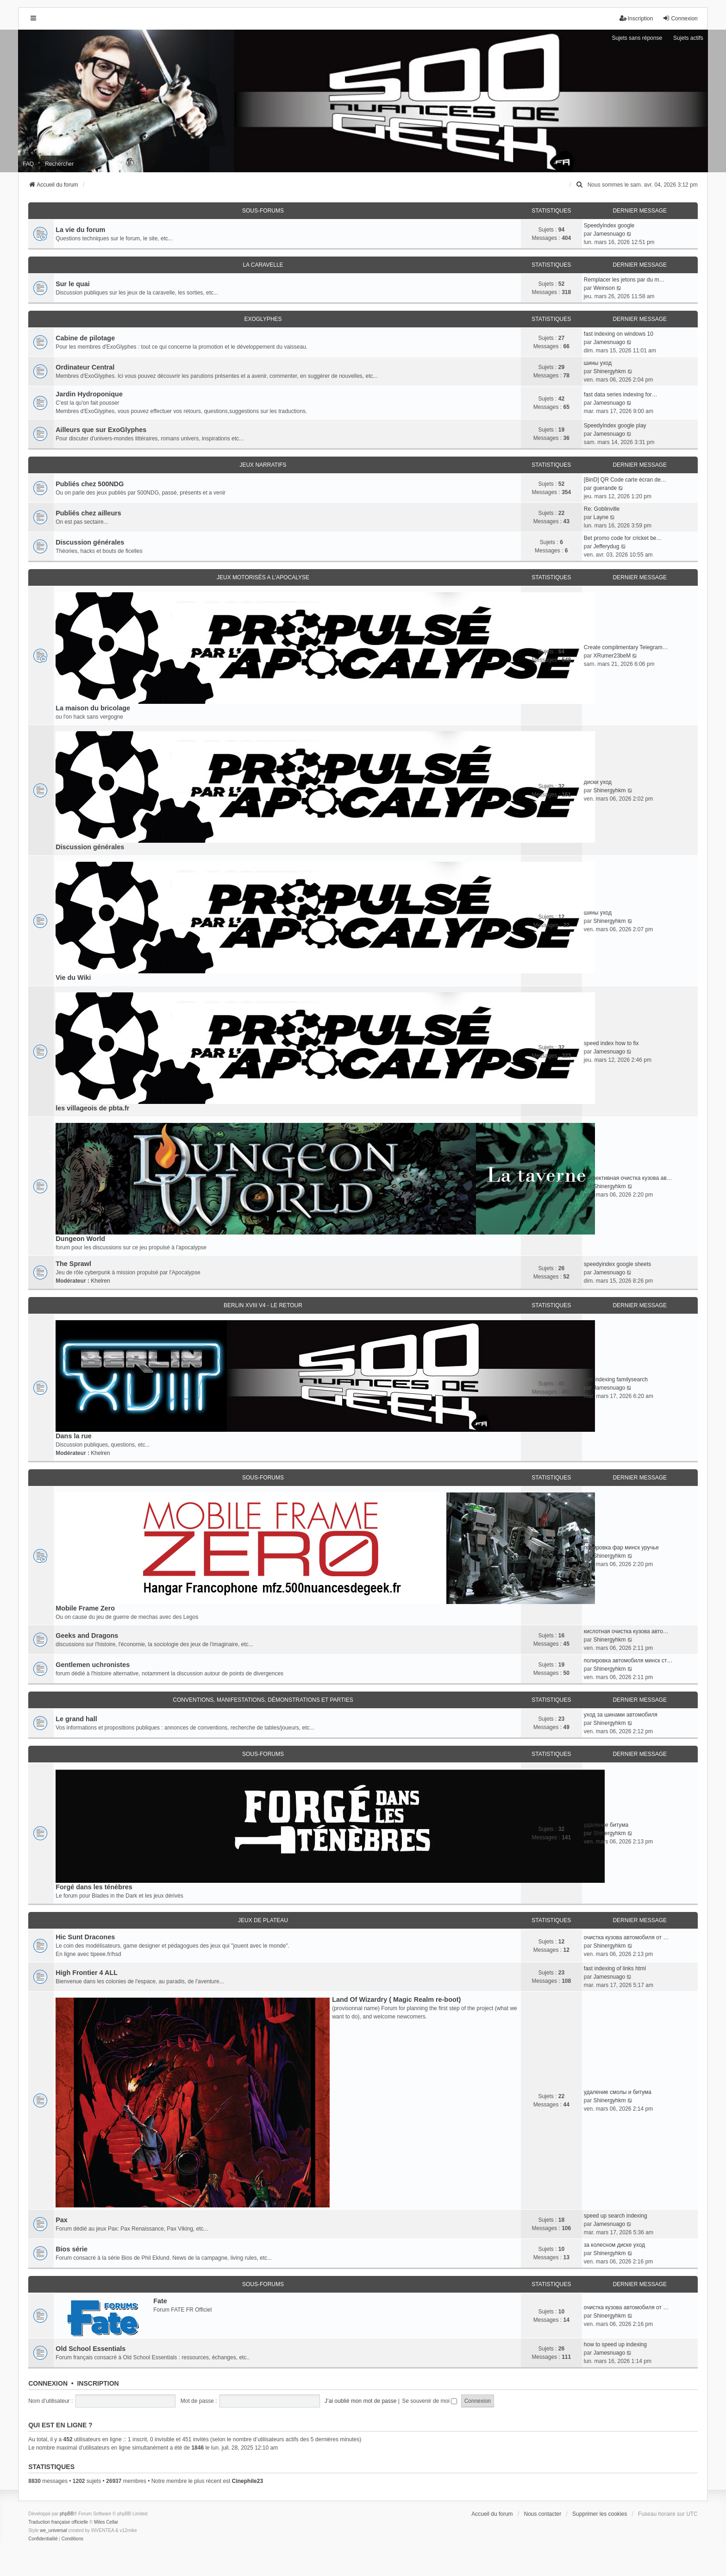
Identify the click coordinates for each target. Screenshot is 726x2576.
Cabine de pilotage (85, 338)
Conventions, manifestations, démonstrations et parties (263, 1700)
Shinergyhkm (609, 371)
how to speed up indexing (615, 2344)
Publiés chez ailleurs (88, 513)
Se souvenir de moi (429, 2401)
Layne (600, 517)
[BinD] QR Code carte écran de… (625, 479)
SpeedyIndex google (609, 225)
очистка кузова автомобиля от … (626, 1937)
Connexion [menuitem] (680, 18)
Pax (62, 2220)
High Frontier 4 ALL (87, 1972)
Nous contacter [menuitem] (543, 2514)
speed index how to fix (611, 1043)
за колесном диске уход (614, 2245)
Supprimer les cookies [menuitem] (599, 2514)
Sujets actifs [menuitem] (688, 38)
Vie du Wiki (73, 977)
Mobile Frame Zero (85, 1608)
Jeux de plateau (263, 1920)
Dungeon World (80, 1238)
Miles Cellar (106, 2522)
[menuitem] (580, 185)
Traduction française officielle (58, 2522)
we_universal (53, 2530)
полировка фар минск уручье (621, 1547)
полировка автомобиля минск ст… (628, 1660)
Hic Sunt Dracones (85, 1937)
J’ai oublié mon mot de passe (360, 2401)
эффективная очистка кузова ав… (628, 1178)
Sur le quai (73, 284)
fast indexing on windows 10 (618, 334)
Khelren (100, 1281)
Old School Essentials (90, 2348)
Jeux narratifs (262, 465)
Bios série (72, 2249)
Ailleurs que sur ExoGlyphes (101, 429)
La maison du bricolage (93, 708)
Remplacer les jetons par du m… (624, 279)
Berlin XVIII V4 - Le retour (263, 1305)
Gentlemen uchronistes (93, 1664)
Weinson (603, 288)
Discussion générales (90, 542)
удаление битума (606, 1825)
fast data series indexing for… (620, 394)
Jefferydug (606, 546)
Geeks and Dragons (87, 1635)
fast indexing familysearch (616, 1379)
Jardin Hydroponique (89, 394)
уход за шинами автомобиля (620, 1714)
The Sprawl (73, 1263)
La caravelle (263, 265)
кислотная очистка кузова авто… (626, 1631)
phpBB (67, 2513)
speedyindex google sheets (617, 1264)
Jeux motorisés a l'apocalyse (263, 577)
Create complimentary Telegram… (626, 647)
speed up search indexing (615, 2215)
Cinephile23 (247, 2481)
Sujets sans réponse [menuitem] (637, 38)
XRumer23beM (612, 655)
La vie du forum (80, 229)
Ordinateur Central (85, 367)
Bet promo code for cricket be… (623, 538)
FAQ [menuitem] (28, 164)
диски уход (598, 782)
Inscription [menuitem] (636, 18)
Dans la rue (74, 1436)
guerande (605, 488)
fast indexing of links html (615, 1968)
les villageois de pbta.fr (92, 1108)
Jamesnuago (609, 234)
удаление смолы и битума (617, 2092)
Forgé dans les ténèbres (94, 1887)
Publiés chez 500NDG (90, 484)
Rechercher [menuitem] (59, 164)
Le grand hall (76, 1719)
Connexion (48, 2383)
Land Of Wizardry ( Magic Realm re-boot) (396, 1999)
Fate (160, 2301)
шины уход (598, 363)
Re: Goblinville (602, 509)
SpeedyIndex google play (615, 425)
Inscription (98, 2383)
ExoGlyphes (263, 319)
